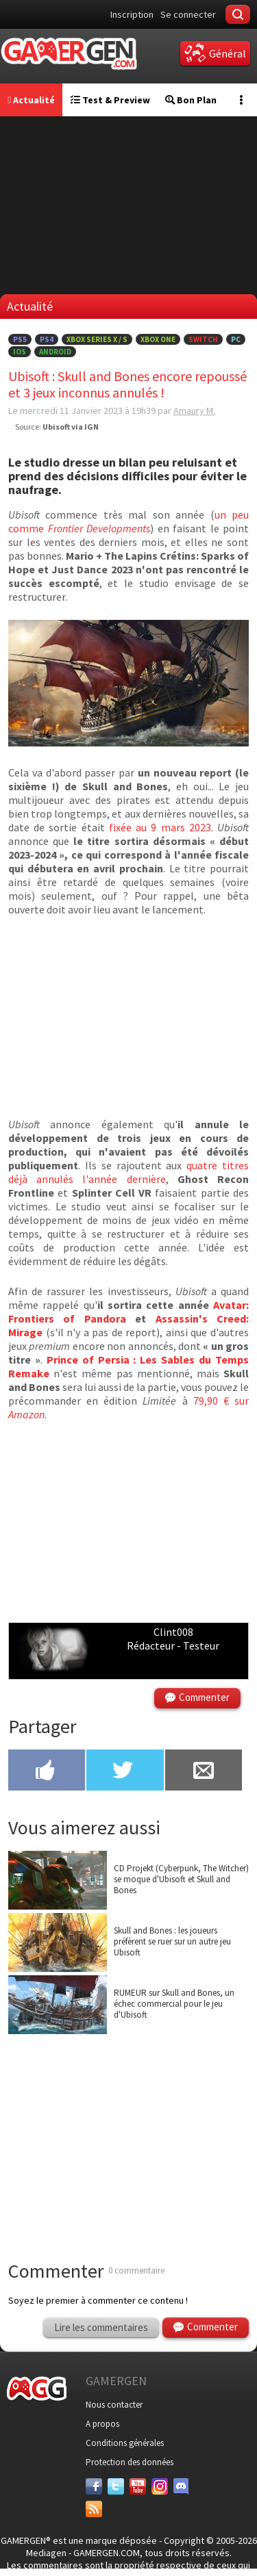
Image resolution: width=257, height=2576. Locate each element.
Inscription (132, 14)
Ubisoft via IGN (70, 426)
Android (55, 351)
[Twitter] (116, 2486)
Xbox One (157, 339)
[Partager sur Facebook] (46, 1771)
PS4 (46, 339)
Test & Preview (110, 100)
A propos (102, 2424)
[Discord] (181, 2486)
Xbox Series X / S (96, 339)
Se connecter (188, 14)
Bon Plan (191, 100)
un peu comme (128, 521)
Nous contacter (114, 2404)
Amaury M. (194, 410)
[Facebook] (94, 2486)
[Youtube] (138, 2486)
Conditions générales (125, 2443)
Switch (203, 339)
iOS (19, 351)
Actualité (31, 100)
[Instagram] (159, 2486)
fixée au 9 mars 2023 (160, 827)
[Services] (94, 2509)
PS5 (20, 339)
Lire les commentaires (101, 2327)
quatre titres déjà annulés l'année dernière (128, 1172)
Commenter (204, 1697)
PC (236, 339)
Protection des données (129, 2462)
